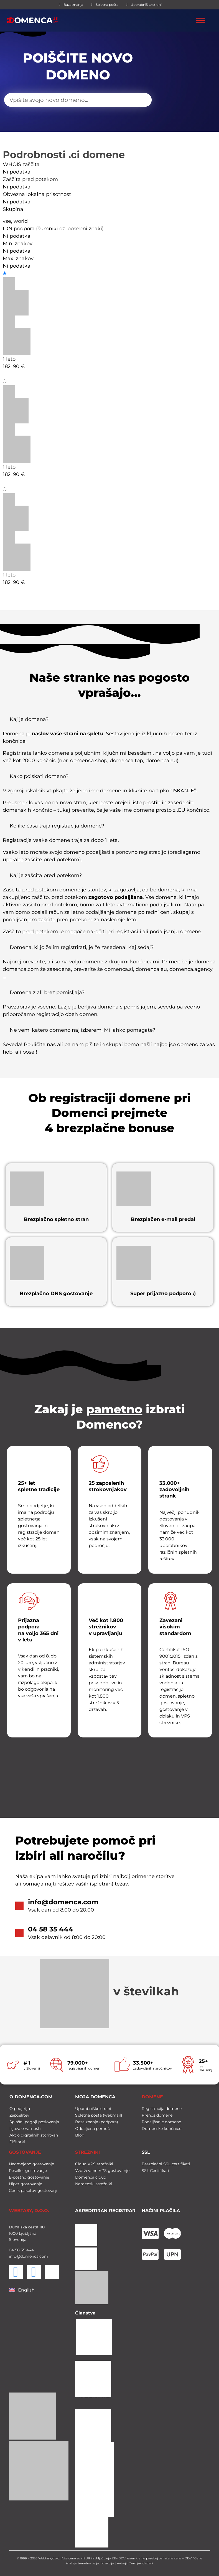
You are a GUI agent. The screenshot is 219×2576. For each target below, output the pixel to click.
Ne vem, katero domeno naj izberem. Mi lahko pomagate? (82, 1030)
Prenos (16, 489)
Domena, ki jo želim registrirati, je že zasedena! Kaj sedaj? (82, 947)
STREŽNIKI (87, 2150)
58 (17, 2248)
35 (22, 2248)
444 (29, 2248)
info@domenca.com (63, 1902)
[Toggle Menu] (200, 20)
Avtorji (122, 2562)
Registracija (22, 273)
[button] (109, 721)
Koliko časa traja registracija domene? (57, 826)
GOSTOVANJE (25, 2150)
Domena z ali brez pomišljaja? (47, 992)
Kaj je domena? (29, 719)
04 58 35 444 (50, 1929)
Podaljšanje (22, 381)
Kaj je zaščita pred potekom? (46, 875)
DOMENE (152, 2095)
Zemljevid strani (141, 2562)
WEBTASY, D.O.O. (29, 2209)
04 (11, 2248)
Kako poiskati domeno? (39, 776)
